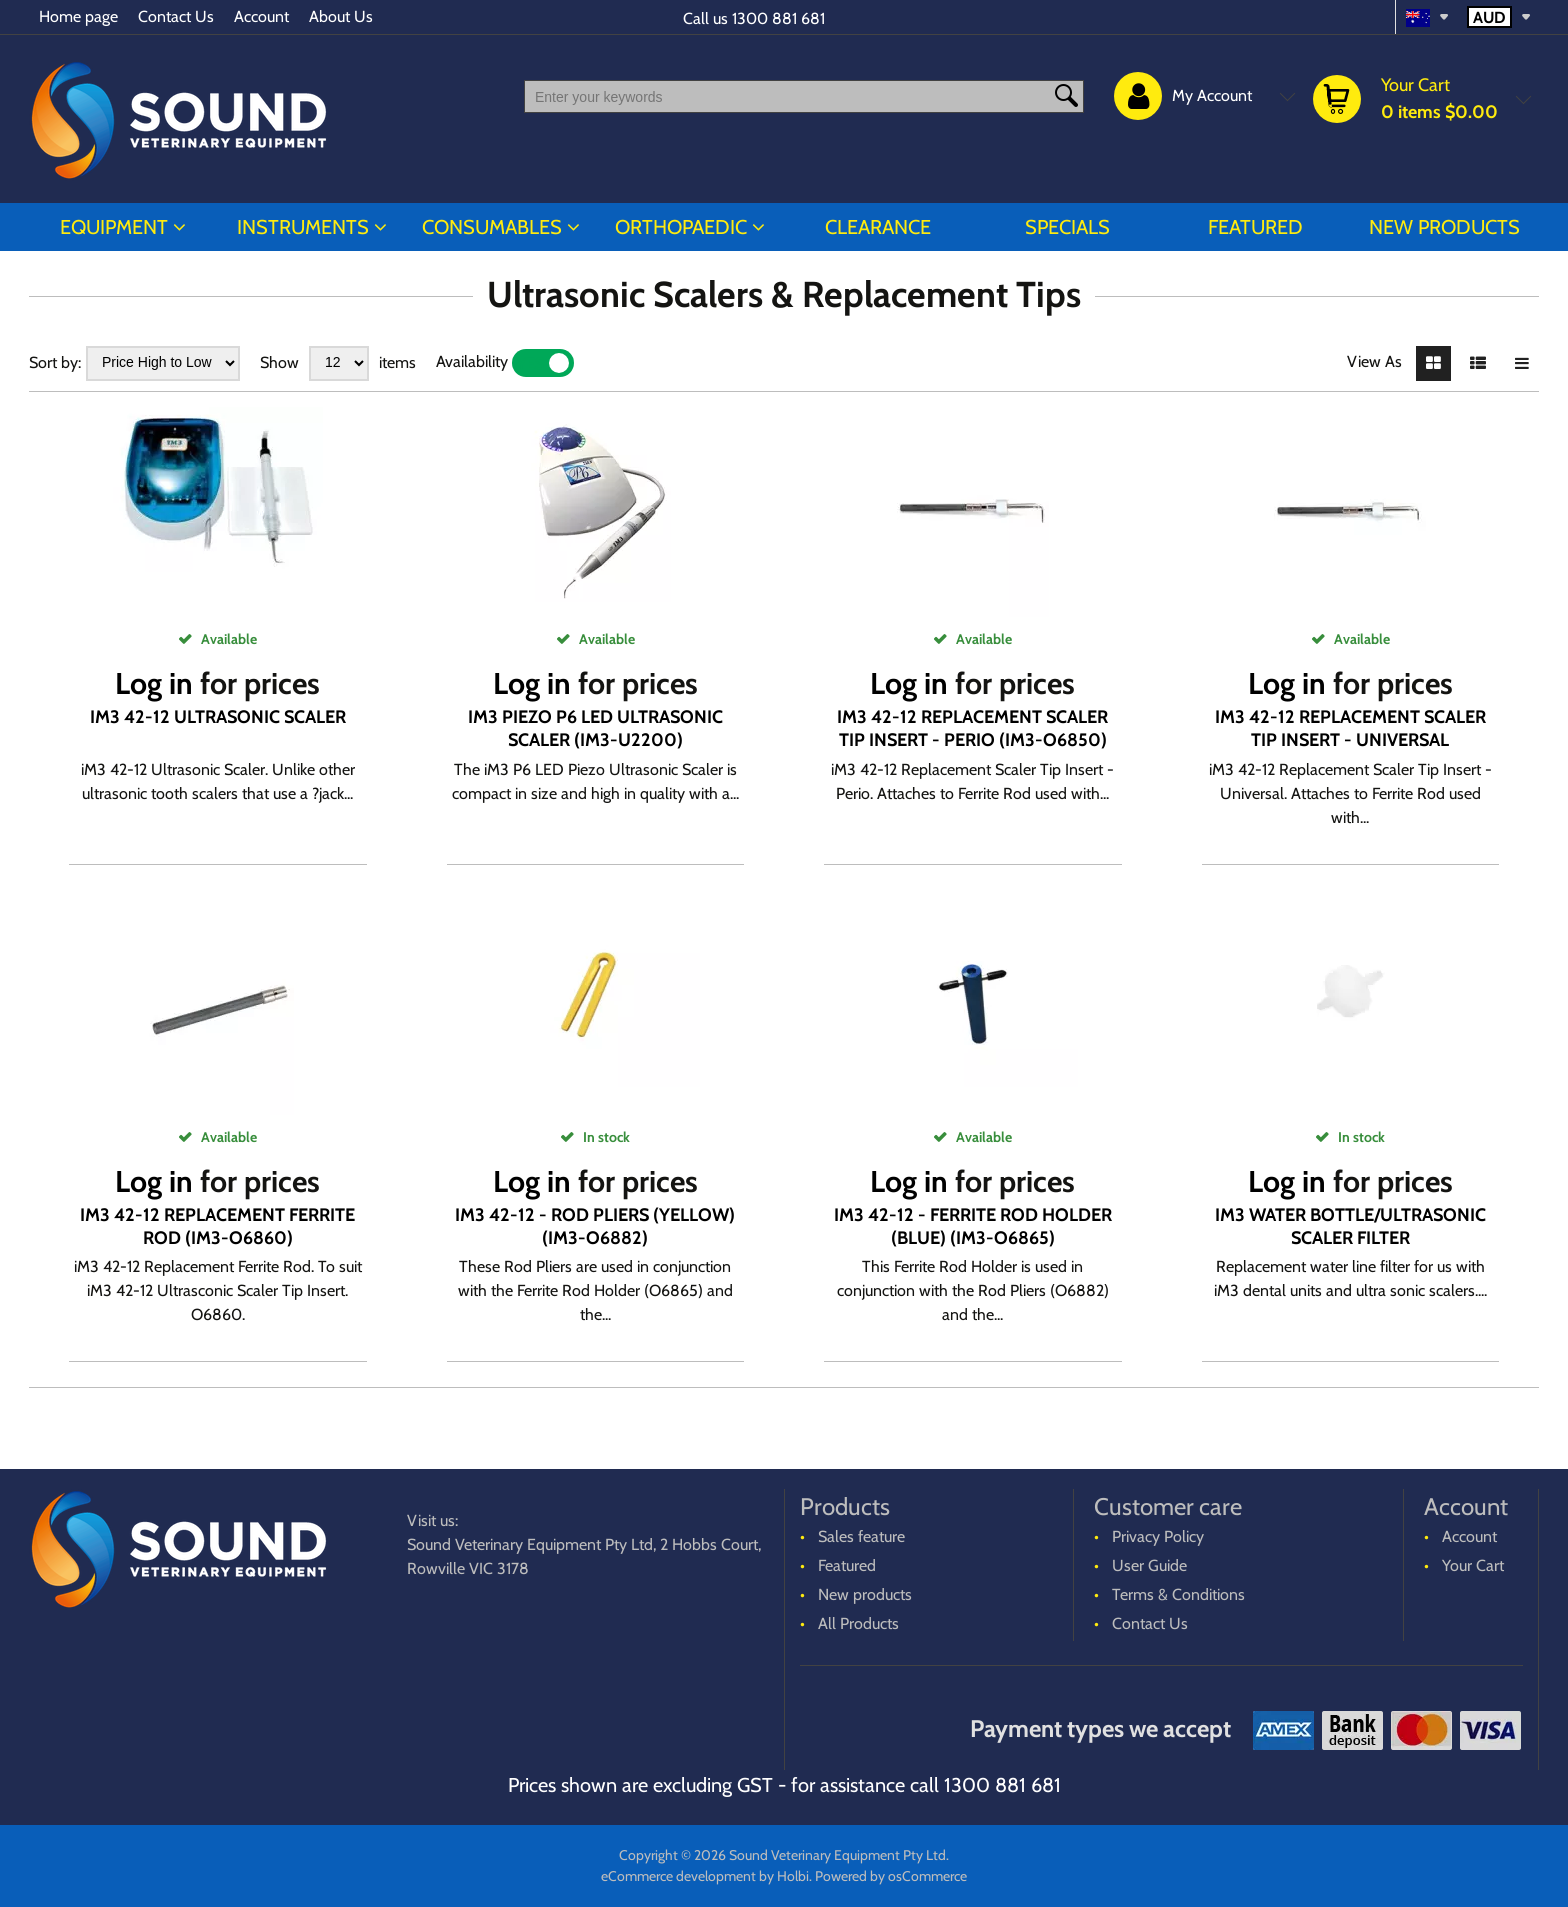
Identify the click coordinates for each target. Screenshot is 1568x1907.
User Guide (1149, 1565)
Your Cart (1473, 1565)
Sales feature (861, 1536)
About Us (341, 16)
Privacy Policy (1158, 1536)
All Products (858, 1623)
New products (1444, 227)
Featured (1255, 227)
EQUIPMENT (114, 227)
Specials (1067, 227)
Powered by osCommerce (891, 1876)
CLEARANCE (878, 227)
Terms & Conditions (1178, 1594)
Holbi (793, 1876)
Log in (154, 683)
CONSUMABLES (492, 227)
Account (261, 16)
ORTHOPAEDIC (681, 227)
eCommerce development (678, 1876)
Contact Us (176, 16)
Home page (78, 16)
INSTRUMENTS (303, 227)
